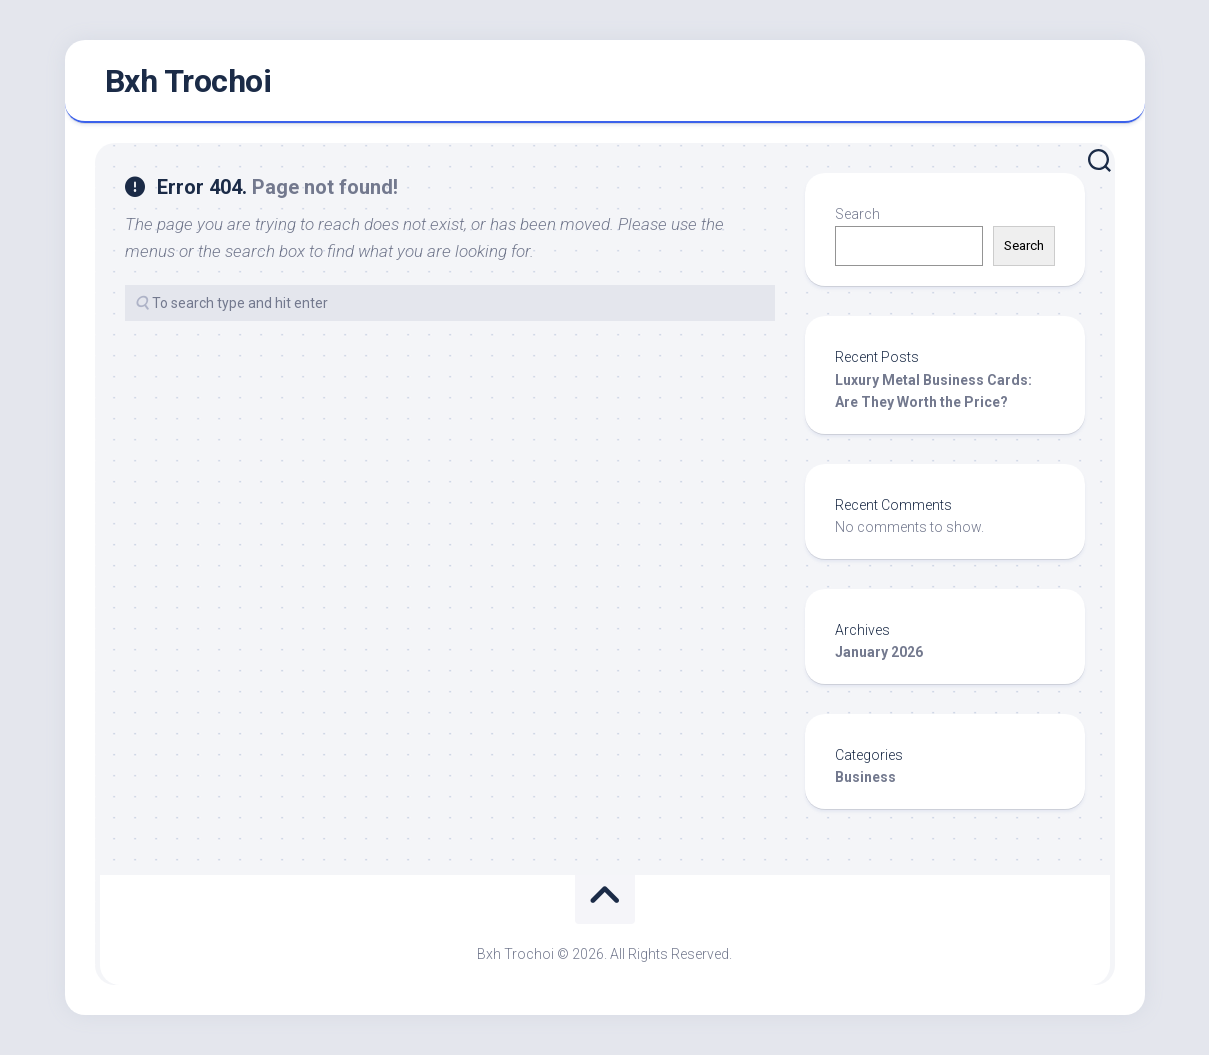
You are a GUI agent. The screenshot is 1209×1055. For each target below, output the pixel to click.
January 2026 (879, 652)
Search (857, 214)
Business (865, 777)
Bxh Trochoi (188, 81)
